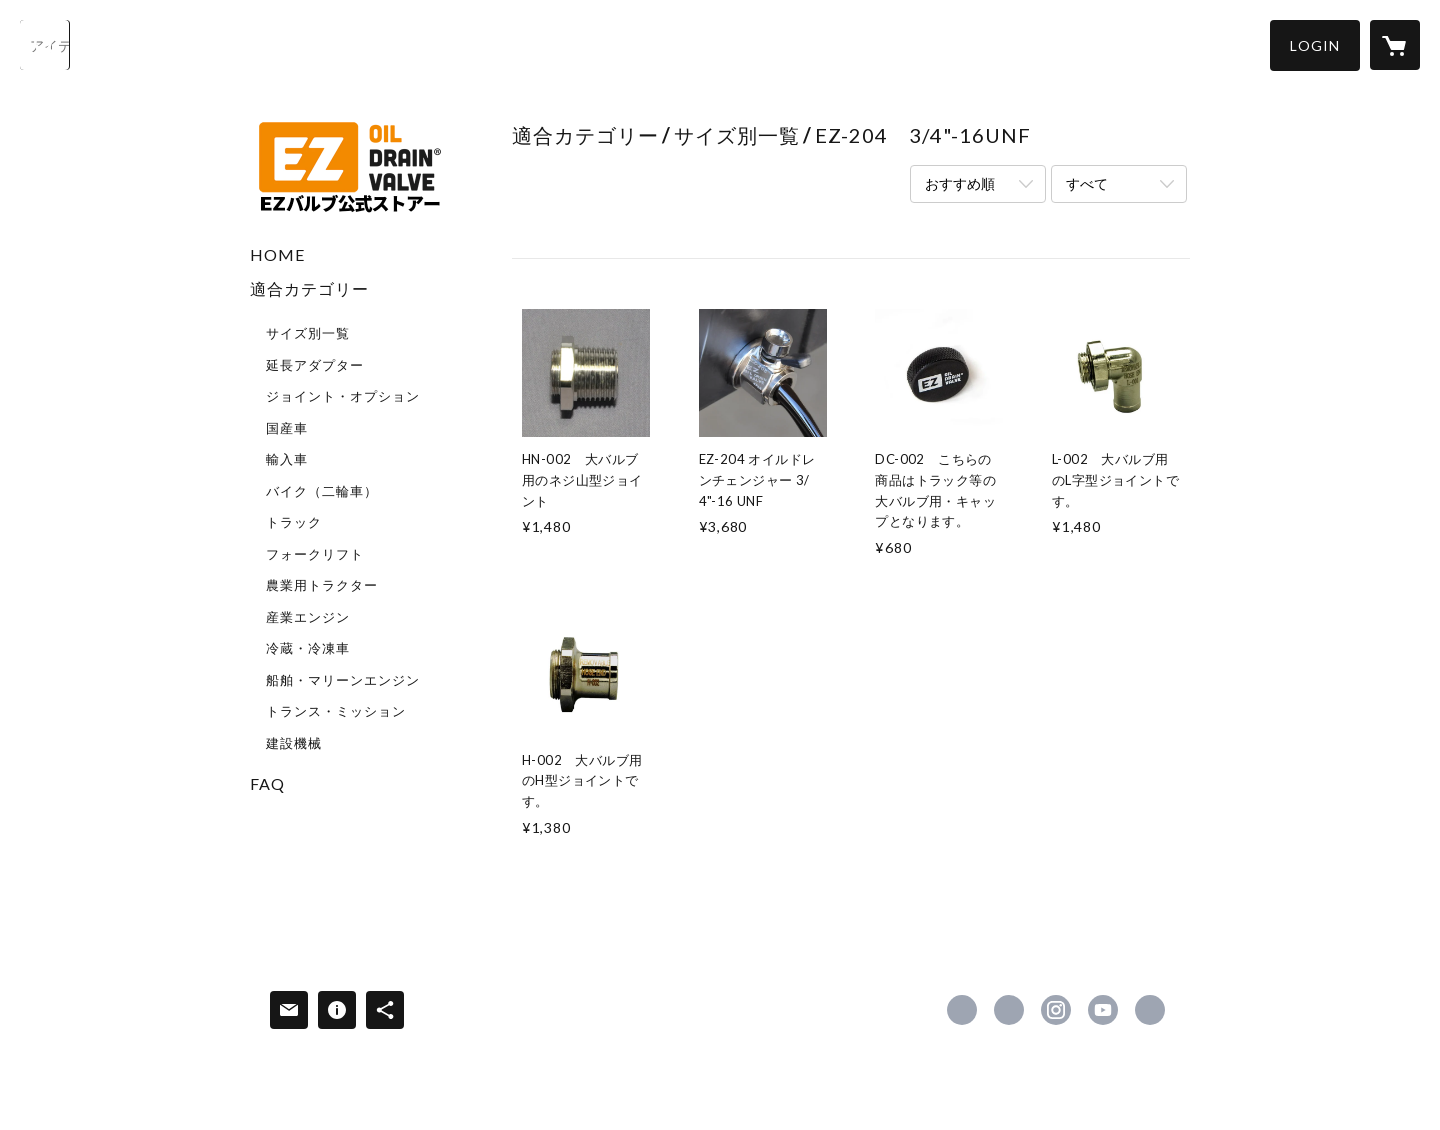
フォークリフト (315, 554)
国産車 (287, 428)
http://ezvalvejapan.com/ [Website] (1150, 1010)
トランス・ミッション (336, 711)
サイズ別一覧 (308, 333)
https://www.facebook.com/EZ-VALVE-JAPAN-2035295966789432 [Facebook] (962, 1010)
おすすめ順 (960, 183)
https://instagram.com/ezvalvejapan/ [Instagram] (1056, 1010)
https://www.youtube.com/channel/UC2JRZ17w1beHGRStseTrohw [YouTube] (1103, 1010)
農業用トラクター (322, 585)
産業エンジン (308, 617)
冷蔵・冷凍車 (308, 648)
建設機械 (294, 743)
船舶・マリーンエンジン (343, 680)
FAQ (267, 783)
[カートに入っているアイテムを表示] (1395, 45)
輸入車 (287, 459)
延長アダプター (315, 365)
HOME (277, 254)
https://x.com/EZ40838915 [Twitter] (1009, 1010)
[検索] (45, 45)
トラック (294, 522)
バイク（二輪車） (322, 491)
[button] (1315, 45)
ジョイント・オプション (343, 396)
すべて (1087, 183)
